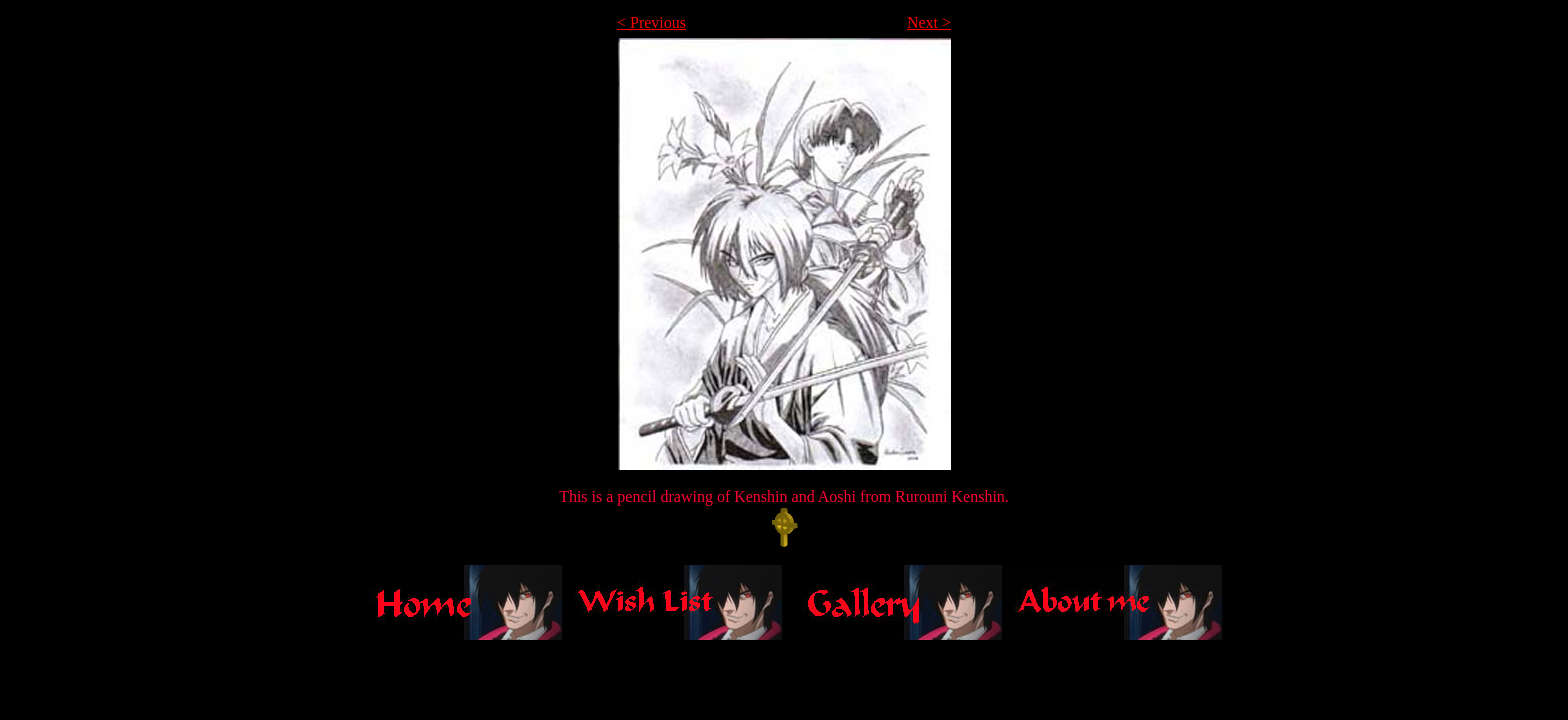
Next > (929, 22)
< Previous (651, 22)
